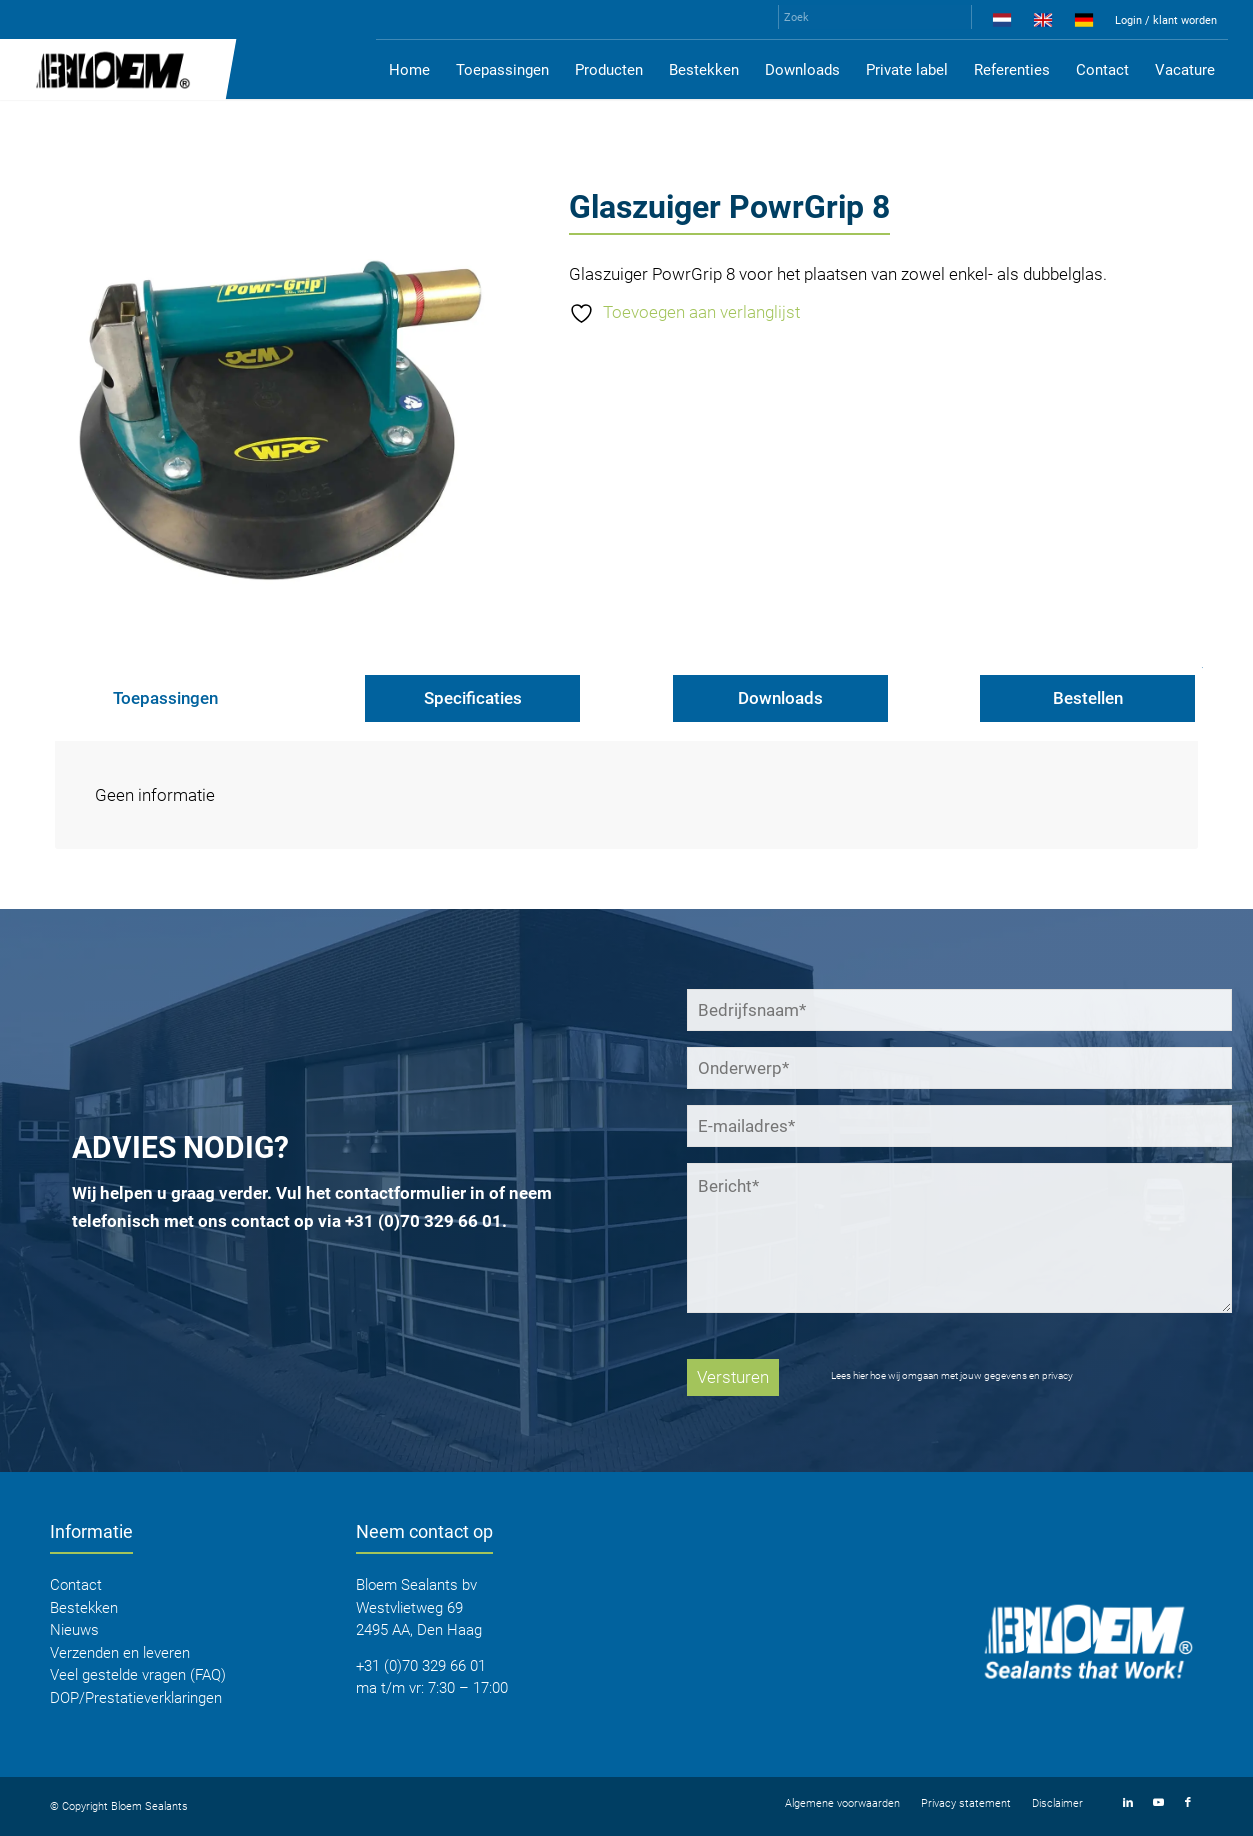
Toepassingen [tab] (165, 698)
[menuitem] (1002, 24)
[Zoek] (875, 17)
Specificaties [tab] (473, 698)
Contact (76, 1585)
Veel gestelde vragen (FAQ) (138, 1675)
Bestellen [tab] (1088, 698)
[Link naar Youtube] (1158, 1803)
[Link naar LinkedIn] (1128, 1803)
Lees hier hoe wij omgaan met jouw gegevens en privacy (952, 1375)
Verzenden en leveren (120, 1653)
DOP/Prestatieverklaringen (136, 1698)
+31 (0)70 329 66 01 (423, 1221)
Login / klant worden (1166, 20)
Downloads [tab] (780, 698)
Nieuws (74, 1630)
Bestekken (84, 1608)
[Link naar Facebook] (1188, 1803)
